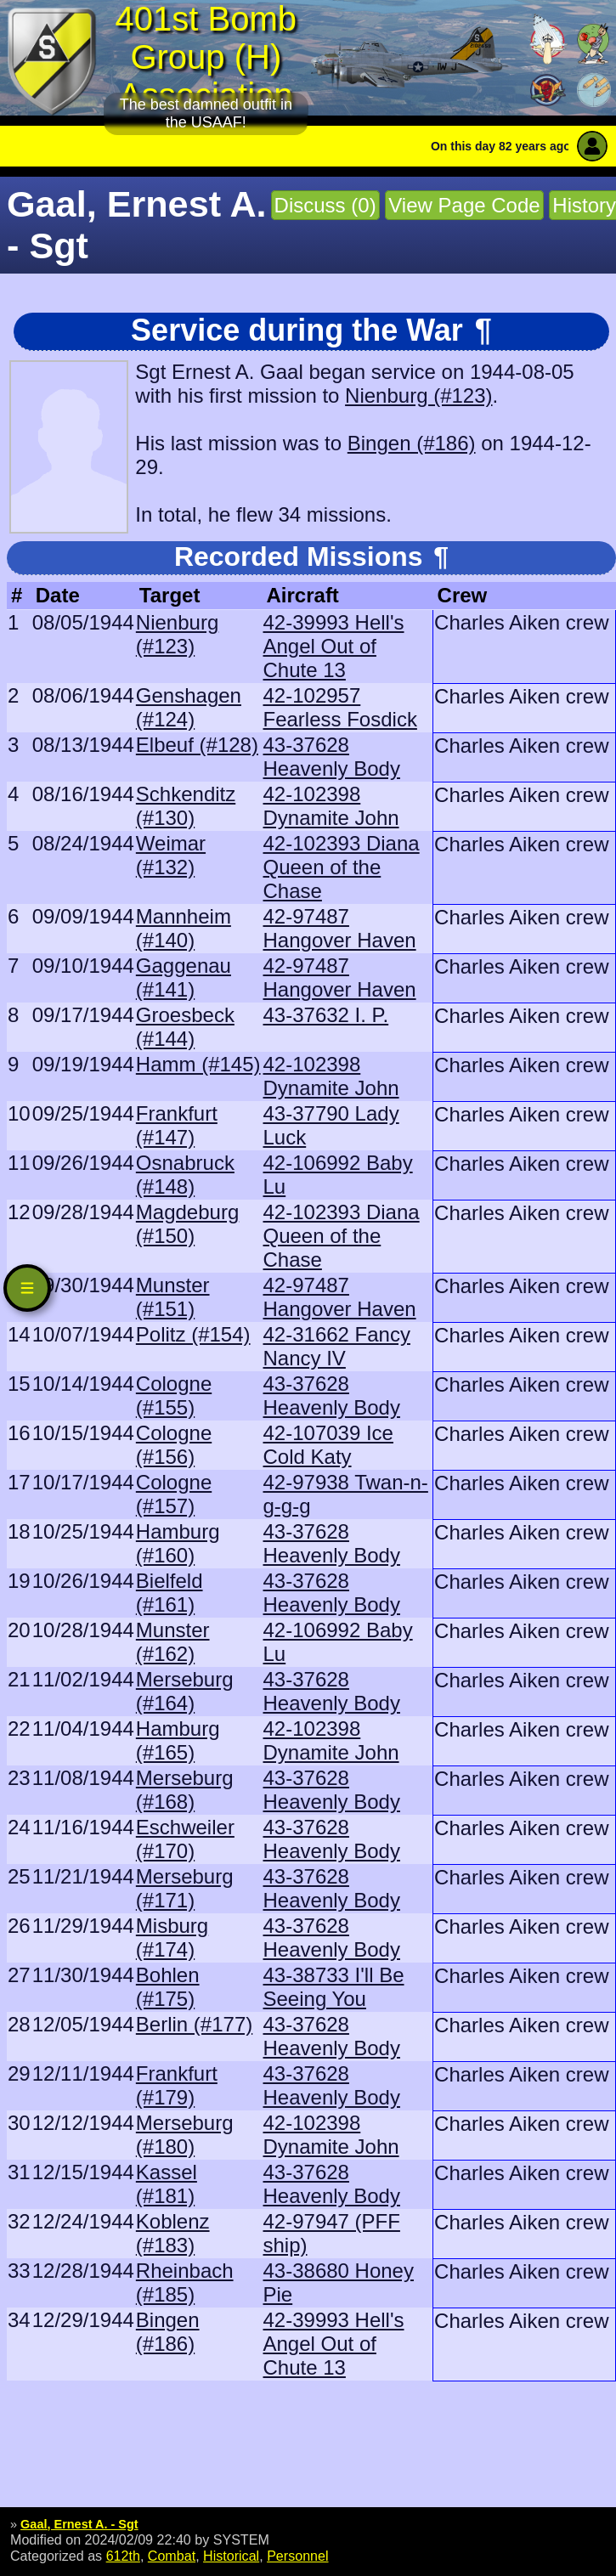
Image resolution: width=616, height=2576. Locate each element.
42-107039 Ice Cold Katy (328, 1444)
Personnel (297, 2555)
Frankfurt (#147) (177, 1125)
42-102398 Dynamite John (331, 805)
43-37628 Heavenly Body (331, 756)
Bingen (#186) (412, 443)
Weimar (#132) (171, 855)
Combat (171, 2555)
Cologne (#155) (174, 1395)
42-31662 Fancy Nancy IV (336, 1346)
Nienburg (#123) (418, 395)
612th (123, 2555)
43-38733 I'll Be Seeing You (333, 1986)
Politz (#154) (193, 1334)
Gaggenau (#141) (183, 977)
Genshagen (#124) (188, 707)
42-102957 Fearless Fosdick (340, 707)
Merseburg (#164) (185, 1691)
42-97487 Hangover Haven (339, 928)
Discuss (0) (325, 205)
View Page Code (464, 205)
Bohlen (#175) (168, 1986)
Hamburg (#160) (178, 1543)
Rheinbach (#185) (185, 2282)
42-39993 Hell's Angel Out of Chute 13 (333, 646)
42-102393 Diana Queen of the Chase (341, 867)
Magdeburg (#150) (187, 1223)
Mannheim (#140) (183, 928)
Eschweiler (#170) (185, 1839)
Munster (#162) (173, 1641)
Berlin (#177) (194, 2024)
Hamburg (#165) (178, 1740)
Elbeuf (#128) (197, 744)
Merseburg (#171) (185, 1888)
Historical (231, 2555)
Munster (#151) (173, 1297)
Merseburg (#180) (185, 2134)
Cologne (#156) (174, 1444)
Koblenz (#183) (173, 2233)
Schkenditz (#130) (185, 805)
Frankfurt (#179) (177, 2085)
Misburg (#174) (172, 1937)
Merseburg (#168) (185, 1789)
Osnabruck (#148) (185, 1174)
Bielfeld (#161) (169, 1592)
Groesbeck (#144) (185, 1026)
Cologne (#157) (174, 1494)
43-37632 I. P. (326, 1014)
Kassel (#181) (166, 2184)
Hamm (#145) (198, 1064)
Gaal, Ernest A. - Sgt (79, 2524)
